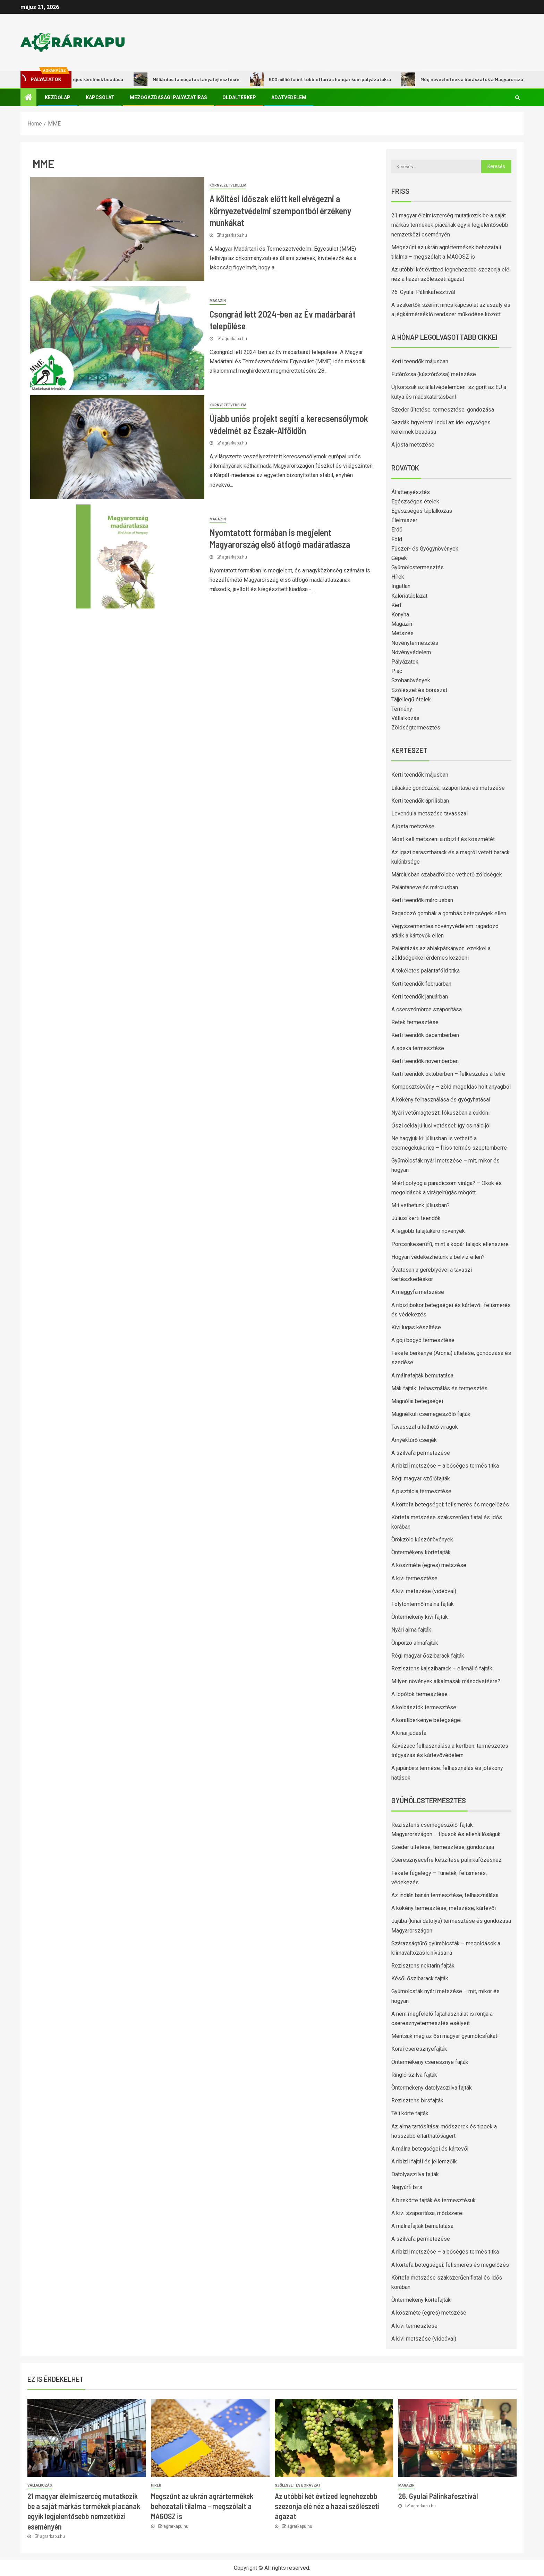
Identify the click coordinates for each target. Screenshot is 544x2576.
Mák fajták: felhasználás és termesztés (439, 1388)
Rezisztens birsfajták (417, 2100)
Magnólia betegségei (417, 1401)
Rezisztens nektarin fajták (422, 1965)
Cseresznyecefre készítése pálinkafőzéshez (446, 1860)
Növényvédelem (411, 652)
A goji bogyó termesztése (422, 1340)
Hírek (397, 576)
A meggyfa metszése (417, 1292)
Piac (396, 671)
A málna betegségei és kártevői (429, 2148)
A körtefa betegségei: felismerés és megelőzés (450, 1504)
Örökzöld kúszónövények (422, 1539)
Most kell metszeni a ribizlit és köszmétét (443, 839)
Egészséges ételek (415, 501)
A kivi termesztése (414, 1578)
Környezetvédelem (228, 185)
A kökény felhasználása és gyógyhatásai (440, 1099)
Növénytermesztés (414, 643)
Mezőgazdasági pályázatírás (168, 97)
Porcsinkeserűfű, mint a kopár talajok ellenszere (450, 1244)
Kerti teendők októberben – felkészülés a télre (448, 1074)
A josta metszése (412, 444)
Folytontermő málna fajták (422, 1604)
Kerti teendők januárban (419, 996)
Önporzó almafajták (414, 1643)
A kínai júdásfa (408, 1733)
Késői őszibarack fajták (419, 1978)
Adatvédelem (288, 97)
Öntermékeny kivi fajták (419, 1617)
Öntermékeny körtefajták (421, 1552)
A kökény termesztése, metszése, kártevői (443, 1908)
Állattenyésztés (410, 492)
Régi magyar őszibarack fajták (427, 1655)
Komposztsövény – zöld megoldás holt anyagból (451, 1086)
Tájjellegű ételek (411, 699)
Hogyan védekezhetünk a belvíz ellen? (438, 1257)
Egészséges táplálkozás (421, 511)
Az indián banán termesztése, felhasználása (445, 1895)
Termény (401, 709)
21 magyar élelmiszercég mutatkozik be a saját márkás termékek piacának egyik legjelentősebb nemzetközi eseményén (449, 224)
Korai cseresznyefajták (419, 2049)
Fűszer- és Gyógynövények (424, 548)
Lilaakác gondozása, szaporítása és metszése (448, 788)
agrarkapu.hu (234, 235)
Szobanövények (410, 680)
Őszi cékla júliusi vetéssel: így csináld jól (441, 1125)
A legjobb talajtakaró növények (428, 1231)
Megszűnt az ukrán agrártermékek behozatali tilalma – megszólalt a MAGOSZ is (202, 2506)
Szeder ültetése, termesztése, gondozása (442, 409)
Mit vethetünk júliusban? (420, 1205)
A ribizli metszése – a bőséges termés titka (445, 1465)
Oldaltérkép (239, 97)
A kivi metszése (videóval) (423, 1591)
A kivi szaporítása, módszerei (427, 2213)
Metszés (402, 633)
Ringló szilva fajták (414, 2075)
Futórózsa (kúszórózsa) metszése (433, 374)
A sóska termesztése (417, 1048)
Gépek (399, 558)
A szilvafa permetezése (420, 1453)
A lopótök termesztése (419, 1694)
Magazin (218, 301)
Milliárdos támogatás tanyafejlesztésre (197, 79)
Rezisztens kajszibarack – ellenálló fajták (441, 1668)
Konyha (400, 614)
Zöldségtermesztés (415, 727)
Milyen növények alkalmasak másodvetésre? (445, 1681)
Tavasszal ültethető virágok (424, 1427)
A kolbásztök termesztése (423, 1707)
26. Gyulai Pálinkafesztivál (423, 292)
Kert (396, 605)
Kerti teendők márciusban (422, 900)
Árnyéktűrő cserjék (414, 1440)
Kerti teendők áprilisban (420, 800)
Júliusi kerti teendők (416, 1218)
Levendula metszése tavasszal (429, 813)
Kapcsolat (100, 97)
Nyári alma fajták (411, 1629)
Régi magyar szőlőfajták (420, 1478)
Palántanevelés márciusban (424, 887)
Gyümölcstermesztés (417, 567)
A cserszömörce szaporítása (426, 1009)
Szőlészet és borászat (419, 690)
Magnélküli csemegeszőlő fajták (430, 1414)
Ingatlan (400, 586)
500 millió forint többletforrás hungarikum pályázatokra (331, 79)
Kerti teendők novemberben (425, 1061)
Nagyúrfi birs (406, 2187)
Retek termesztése (415, 1022)
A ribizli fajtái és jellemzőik (424, 2161)
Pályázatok (404, 661)
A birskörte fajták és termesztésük (433, 2200)
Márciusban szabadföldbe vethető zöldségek (446, 874)
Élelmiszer (404, 520)
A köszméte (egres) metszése (428, 1565)
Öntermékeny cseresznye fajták (429, 2062)
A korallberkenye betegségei (426, 1720)
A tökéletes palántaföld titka (425, 970)
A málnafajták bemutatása (422, 1375)
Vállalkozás (405, 718)
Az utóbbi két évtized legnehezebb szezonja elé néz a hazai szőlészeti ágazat (327, 2506)
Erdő (396, 529)
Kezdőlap (57, 97)
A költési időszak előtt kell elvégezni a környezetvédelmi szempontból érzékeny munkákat (280, 210)
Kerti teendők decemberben (425, 1035)
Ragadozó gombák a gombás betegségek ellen (448, 913)
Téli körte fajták (409, 2113)
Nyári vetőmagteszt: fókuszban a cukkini (440, 1112)
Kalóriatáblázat (409, 596)
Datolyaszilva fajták (415, 2174)
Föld (396, 539)
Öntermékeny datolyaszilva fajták (431, 2087)
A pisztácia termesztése (421, 1491)
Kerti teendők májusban (419, 361)
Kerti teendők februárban (421, 983)
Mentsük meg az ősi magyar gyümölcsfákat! (445, 2036)
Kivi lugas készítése (416, 1327)
